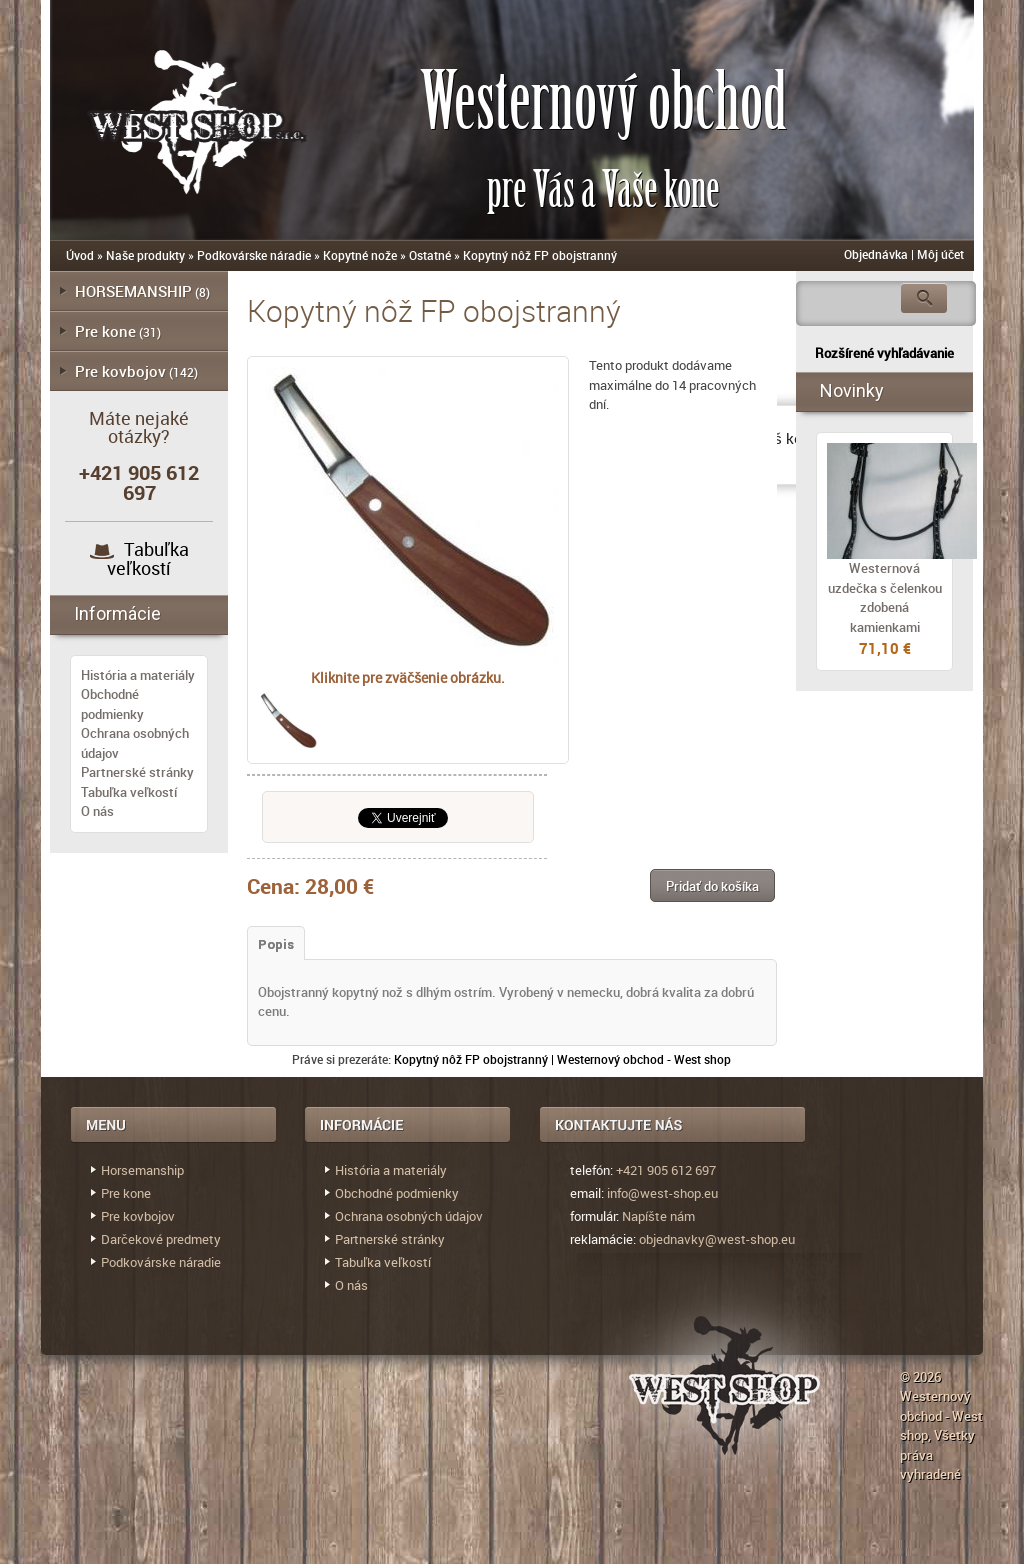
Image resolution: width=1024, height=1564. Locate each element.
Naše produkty (145, 255)
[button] (712, 885)
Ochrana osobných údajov (409, 1216)
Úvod (80, 255)
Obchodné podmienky (112, 704)
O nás (97, 811)
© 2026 (920, 1377)
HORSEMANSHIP (133, 291)
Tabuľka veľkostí (148, 558)
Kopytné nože (360, 255)
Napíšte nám (658, 1216)
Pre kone (105, 331)
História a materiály (138, 675)
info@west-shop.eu (662, 1193)
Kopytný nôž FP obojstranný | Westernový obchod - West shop (562, 1059)
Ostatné (430, 255)
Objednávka (876, 254)
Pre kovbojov (120, 371)
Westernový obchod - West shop (941, 1415)
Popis (276, 944)
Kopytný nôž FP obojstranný (540, 255)
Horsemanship (142, 1170)
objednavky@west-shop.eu (717, 1239)
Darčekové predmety (161, 1239)
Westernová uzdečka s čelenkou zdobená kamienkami (885, 597)
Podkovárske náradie (254, 255)
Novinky (852, 390)
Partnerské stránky (137, 772)
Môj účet (940, 254)
